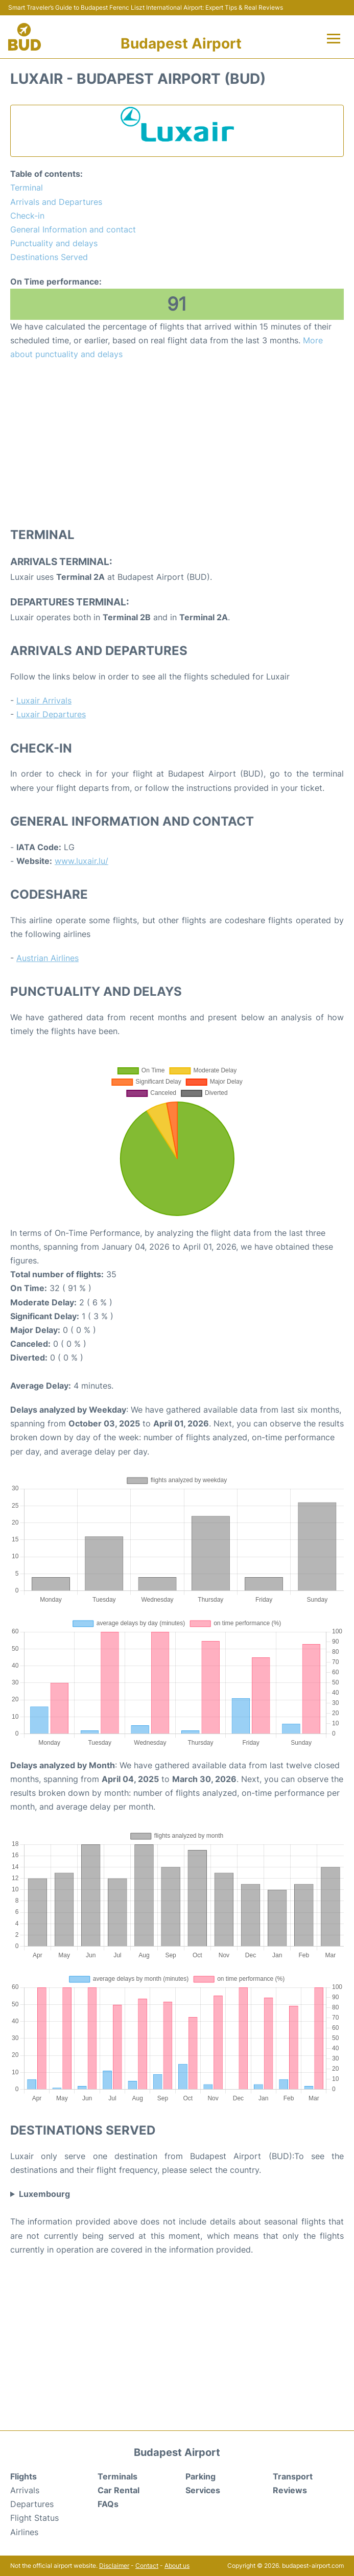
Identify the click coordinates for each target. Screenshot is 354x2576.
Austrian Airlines (47, 958)
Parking (200, 2476)
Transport (293, 2476)
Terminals (117, 2476)
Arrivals (24, 2490)
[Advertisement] (177, 442)
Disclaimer (114, 2565)
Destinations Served (49, 257)
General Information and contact (73, 229)
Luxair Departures (51, 714)
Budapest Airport (181, 43)
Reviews (290, 2490)
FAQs (108, 2504)
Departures (32, 2504)
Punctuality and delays (54, 243)
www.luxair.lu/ (81, 861)
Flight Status (34, 2518)
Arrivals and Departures (56, 202)
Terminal (26, 187)
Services (202, 2490)
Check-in (27, 215)
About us (177, 2565)
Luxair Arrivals (44, 700)
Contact (146, 2565)
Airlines (24, 2532)
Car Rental (118, 2490)
